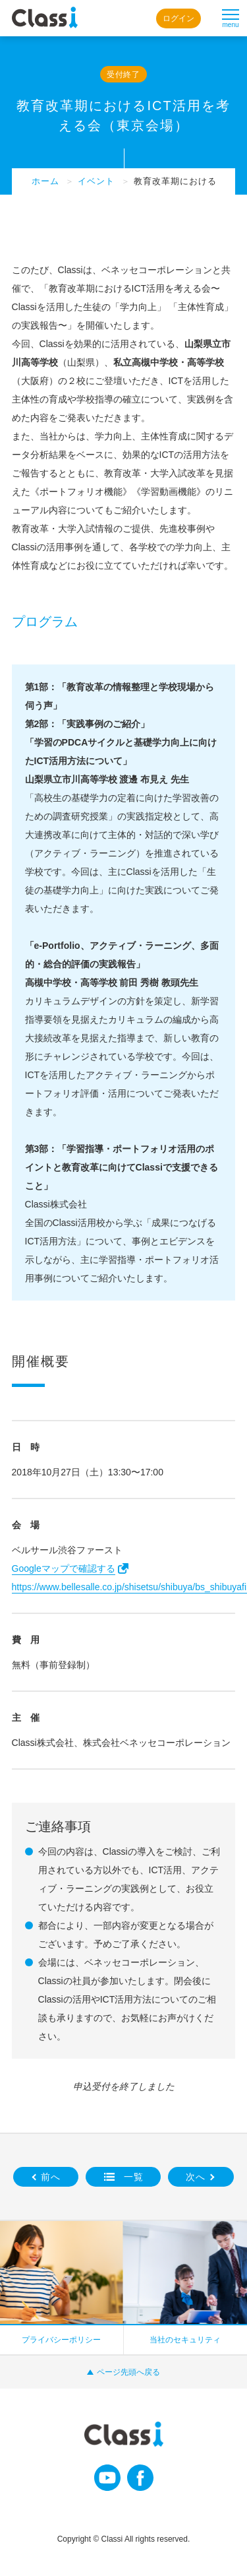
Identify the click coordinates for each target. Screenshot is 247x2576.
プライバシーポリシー (61, 2339)
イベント (96, 181)
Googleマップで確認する (63, 1568)
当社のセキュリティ (185, 2339)
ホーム (45, 181)
